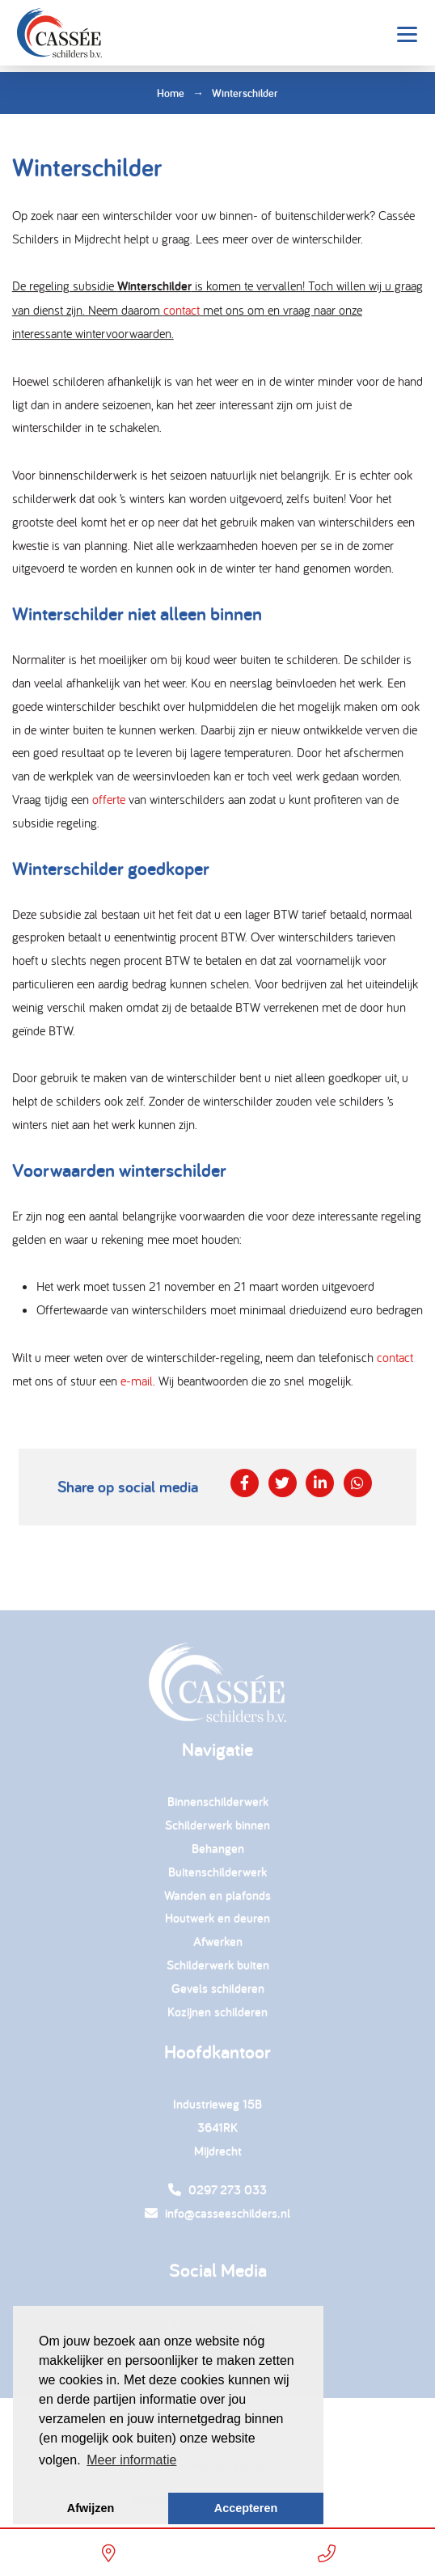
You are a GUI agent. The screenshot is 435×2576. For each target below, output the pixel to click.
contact (181, 310)
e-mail (136, 1381)
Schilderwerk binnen (217, 1829)
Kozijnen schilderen (217, 2015)
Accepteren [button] (245, 2508)
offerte (108, 799)
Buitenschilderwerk (217, 1875)
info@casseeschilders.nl (217, 2218)
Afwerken (218, 1946)
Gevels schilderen (217, 1992)
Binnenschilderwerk (217, 1806)
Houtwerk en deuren (217, 1922)
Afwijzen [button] (90, 2508)
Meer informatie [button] (131, 2460)
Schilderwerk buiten (218, 1969)
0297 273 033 (217, 2194)
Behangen (218, 1852)
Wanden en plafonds (217, 1899)
